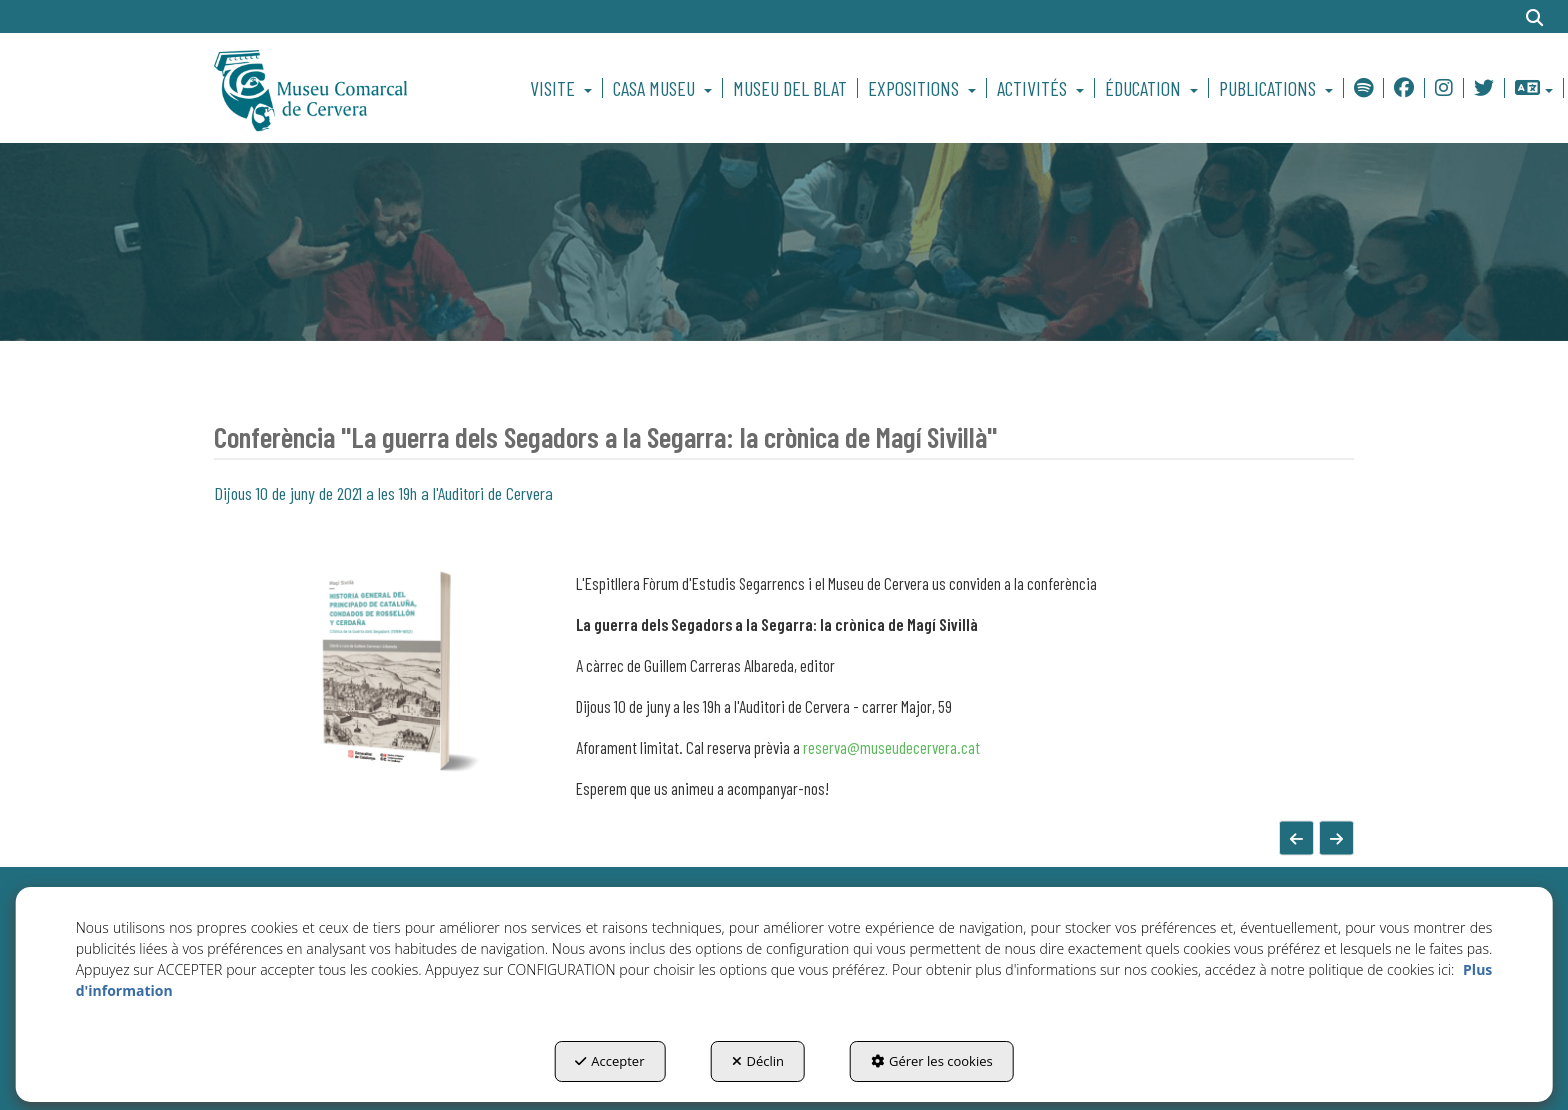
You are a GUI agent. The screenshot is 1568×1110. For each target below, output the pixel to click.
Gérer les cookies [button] (932, 1061)
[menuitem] (564, 88)
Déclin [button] (758, 1061)
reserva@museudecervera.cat (891, 747)
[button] (345, 88)
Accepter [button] (609, 1061)
